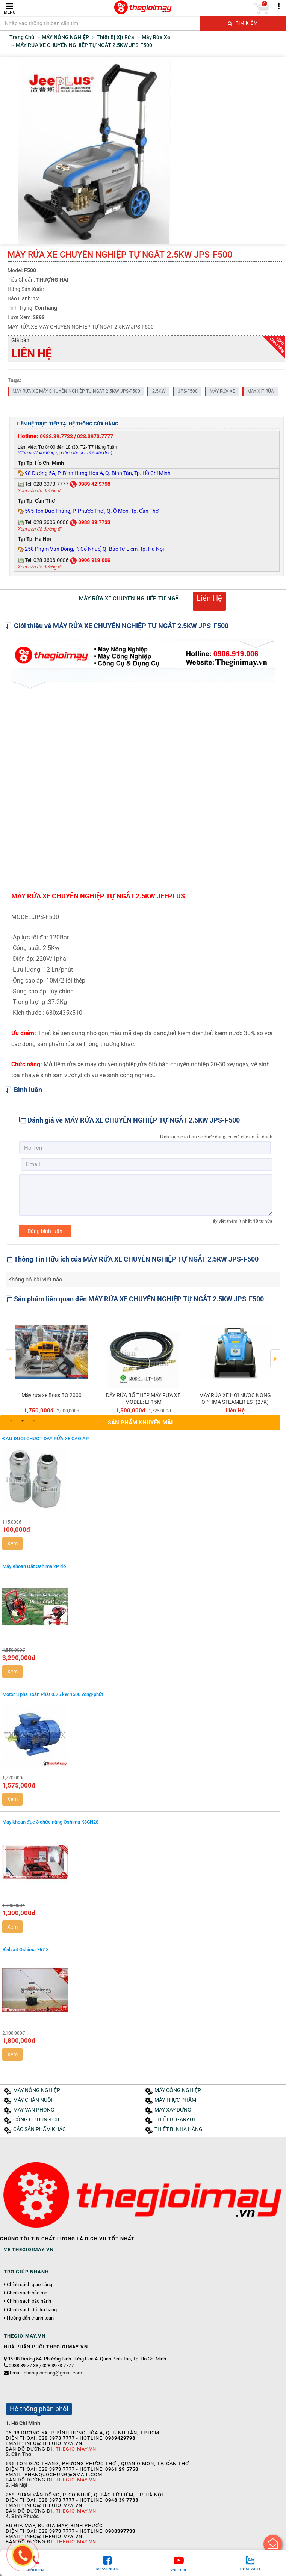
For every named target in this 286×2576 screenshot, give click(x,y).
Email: (46, 2373)
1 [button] (11, 1420)
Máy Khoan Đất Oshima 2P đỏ (34, 1566)
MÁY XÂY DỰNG (172, 2110)
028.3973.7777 (95, 436)
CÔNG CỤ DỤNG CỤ (36, 2119)
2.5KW (159, 391)
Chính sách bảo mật (28, 2293)
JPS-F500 (188, 391)
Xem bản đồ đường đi (39, 490)
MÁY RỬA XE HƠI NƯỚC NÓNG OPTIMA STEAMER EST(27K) (235, 1398)
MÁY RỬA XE (222, 391)
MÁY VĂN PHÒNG (33, 2110)
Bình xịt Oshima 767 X (25, 1949)
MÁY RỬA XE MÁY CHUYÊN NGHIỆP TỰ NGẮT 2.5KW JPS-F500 (76, 391)
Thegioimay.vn (76, 2449)
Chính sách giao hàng (29, 2284)
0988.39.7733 (56, 436)
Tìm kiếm (243, 23)
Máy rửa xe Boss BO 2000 (51, 1395)
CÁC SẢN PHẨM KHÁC (39, 2129)
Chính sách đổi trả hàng (32, 2309)
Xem (12, 1543)
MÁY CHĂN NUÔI (33, 2100)
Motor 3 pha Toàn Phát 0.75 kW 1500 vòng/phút (52, 1694)
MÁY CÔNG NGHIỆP (177, 2090)
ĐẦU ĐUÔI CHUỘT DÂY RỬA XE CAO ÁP (45, 1438)
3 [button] (34, 1420)
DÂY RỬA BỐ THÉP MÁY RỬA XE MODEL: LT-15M (143, 1398)
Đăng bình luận (44, 1231)
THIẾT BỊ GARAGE (175, 2119)
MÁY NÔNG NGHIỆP (36, 2090)
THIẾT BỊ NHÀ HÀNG (178, 2129)
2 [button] (22, 1420)
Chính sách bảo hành (29, 2301)
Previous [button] (11, 1353)
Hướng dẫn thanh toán (30, 2318)
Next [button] (275, 1353)
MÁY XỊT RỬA (260, 391)
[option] (51, 1363)
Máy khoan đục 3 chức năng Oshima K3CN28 (50, 1822)
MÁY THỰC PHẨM (175, 2100)
